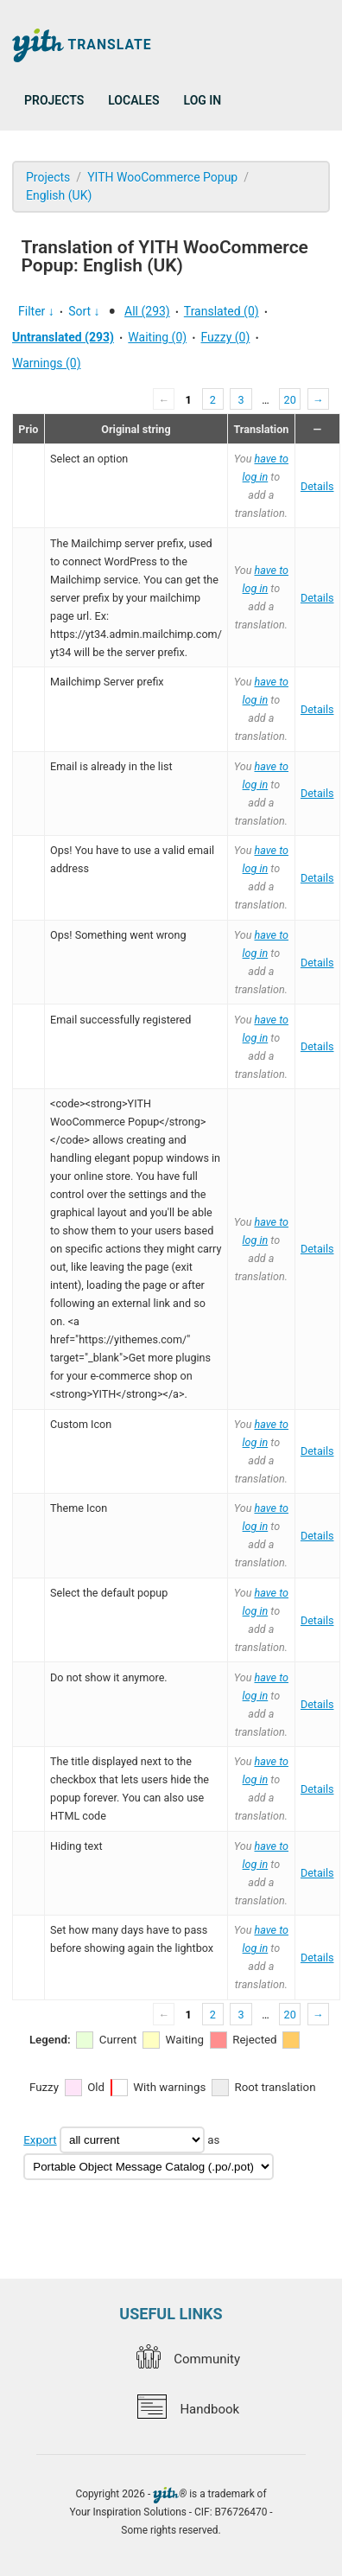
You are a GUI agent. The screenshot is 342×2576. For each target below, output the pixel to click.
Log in (203, 100)
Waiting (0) (157, 337)
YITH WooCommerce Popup (162, 177)
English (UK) (59, 195)
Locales (133, 100)
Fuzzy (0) (225, 337)
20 (290, 399)
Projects (54, 100)
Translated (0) (221, 311)
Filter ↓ (36, 311)
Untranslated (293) (63, 337)
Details (317, 486)
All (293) (147, 311)
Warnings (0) (46, 363)
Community (188, 2359)
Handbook (188, 2409)
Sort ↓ (83, 311)
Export (39, 2139)
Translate (82, 45)
